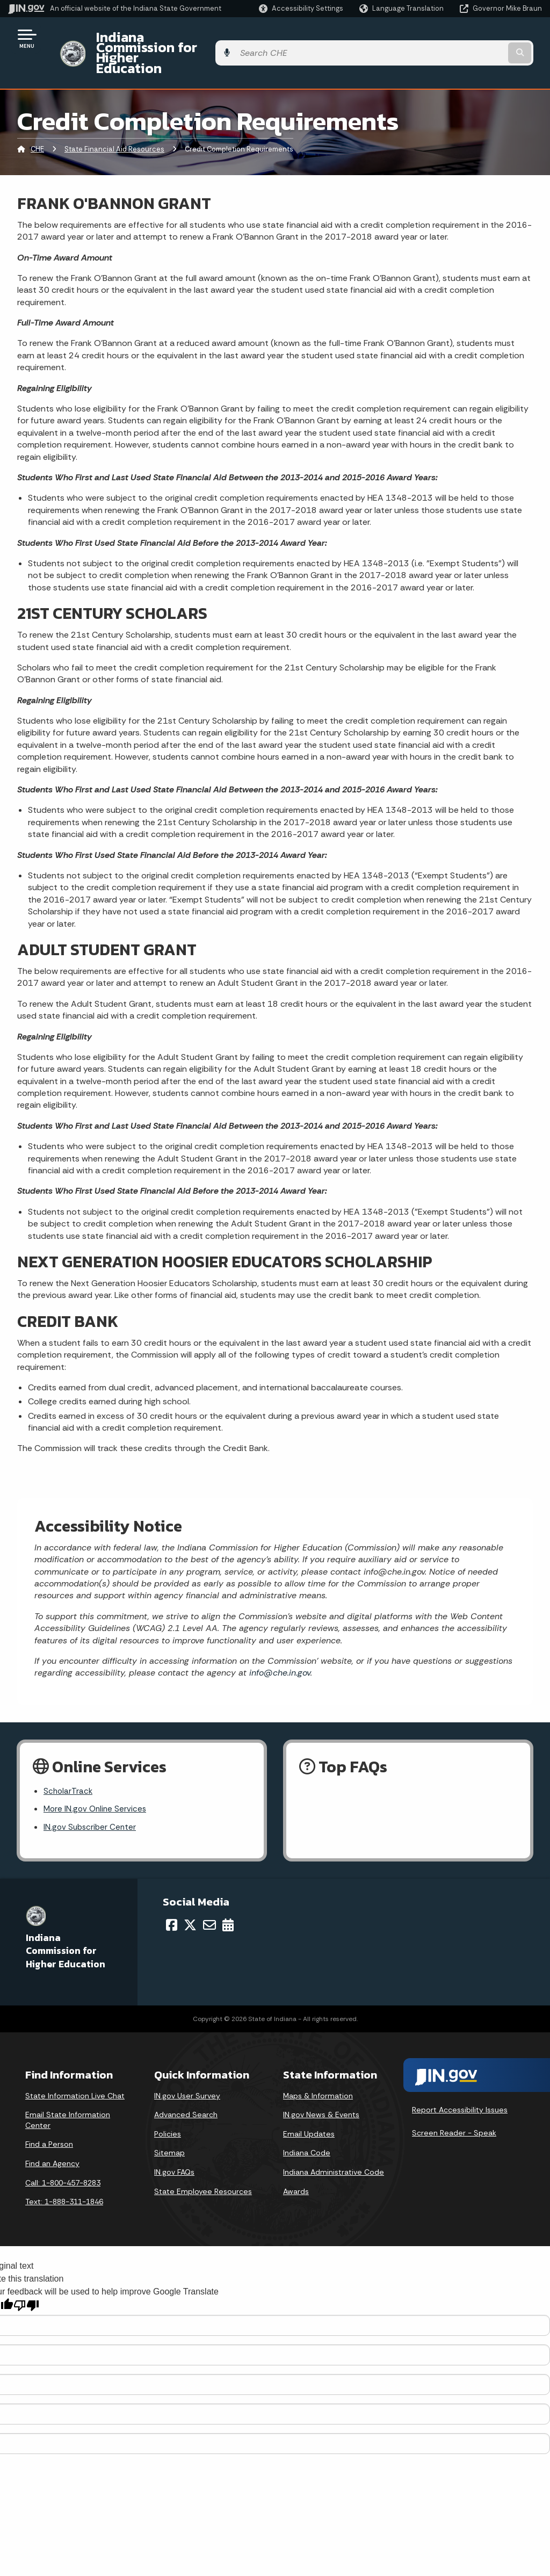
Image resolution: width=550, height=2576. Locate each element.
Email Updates (309, 2107)
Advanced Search (186, 2088)
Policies (167, 2107)
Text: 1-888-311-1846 (64, 2175)
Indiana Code (306, 2126)
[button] (301, 8)
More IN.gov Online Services (97, 1781)
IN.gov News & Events (321, 2088)
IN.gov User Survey (187, 2069)
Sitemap (169, 2126)
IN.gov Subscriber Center (91, 1800)
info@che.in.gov (278, 1644)
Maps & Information (318, 2069)
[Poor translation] (26, 2279)
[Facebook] (171, 1898)
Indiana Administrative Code (333, 2146)
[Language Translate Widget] (402, 8)
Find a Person (49, 2118)
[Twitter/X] (190, 1898)
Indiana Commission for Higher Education (218, 38)
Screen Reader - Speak (454, 2106)
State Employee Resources (203, 2165)
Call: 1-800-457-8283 (62, 2156)
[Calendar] (228, 1898)
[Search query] (482, 38)
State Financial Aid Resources (114, 120)
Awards (296, 2165)
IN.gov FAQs (174, 2146)
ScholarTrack (69, 1763)
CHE (37, 120)
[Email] (209, 1898)
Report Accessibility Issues (460, 2083)
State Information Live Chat (75, 2069)
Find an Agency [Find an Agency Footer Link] (52, 2137)
